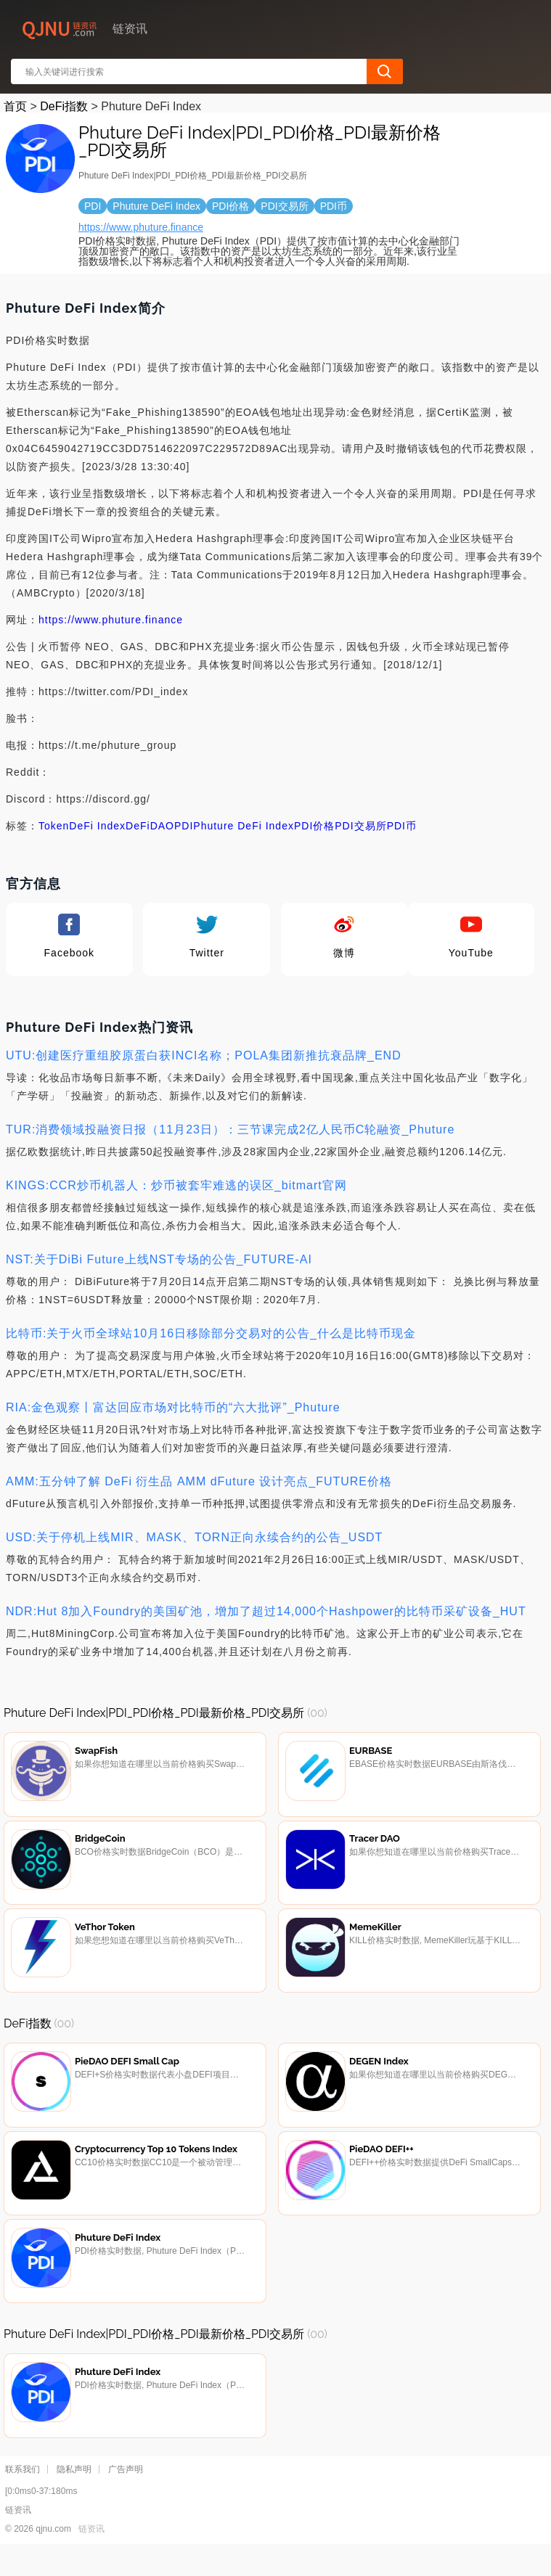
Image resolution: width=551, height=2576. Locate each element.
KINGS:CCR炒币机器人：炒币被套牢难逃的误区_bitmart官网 (176, 1185)
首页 (15, 106)
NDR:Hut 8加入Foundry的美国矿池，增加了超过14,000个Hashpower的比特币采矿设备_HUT (266, 1611)
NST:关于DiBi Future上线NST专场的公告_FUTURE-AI (159, 1259)
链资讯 (91, 2555)
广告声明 (125, 2495)
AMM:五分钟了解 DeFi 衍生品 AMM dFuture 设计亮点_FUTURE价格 (199, 1481)
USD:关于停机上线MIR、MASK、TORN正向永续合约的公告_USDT (194, 1537)
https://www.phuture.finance (140, 227)
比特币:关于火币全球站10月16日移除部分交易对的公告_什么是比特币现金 (211, 1333)
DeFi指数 (64, 106)
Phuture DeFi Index (243, 826)
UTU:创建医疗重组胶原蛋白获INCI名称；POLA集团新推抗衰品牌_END (203, 1055)
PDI (183, 826)
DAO (162, 826)
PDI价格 (314, 826)
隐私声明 (74, 2495)
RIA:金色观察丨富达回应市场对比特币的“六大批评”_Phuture (173, 1407)
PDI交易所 (360, 826)
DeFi (138, 826)
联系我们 (22, 2495)
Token (53, 826)
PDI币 (402, 826)
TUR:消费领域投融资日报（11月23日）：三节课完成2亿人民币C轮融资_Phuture (230, 1129)
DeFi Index (97, 826)
